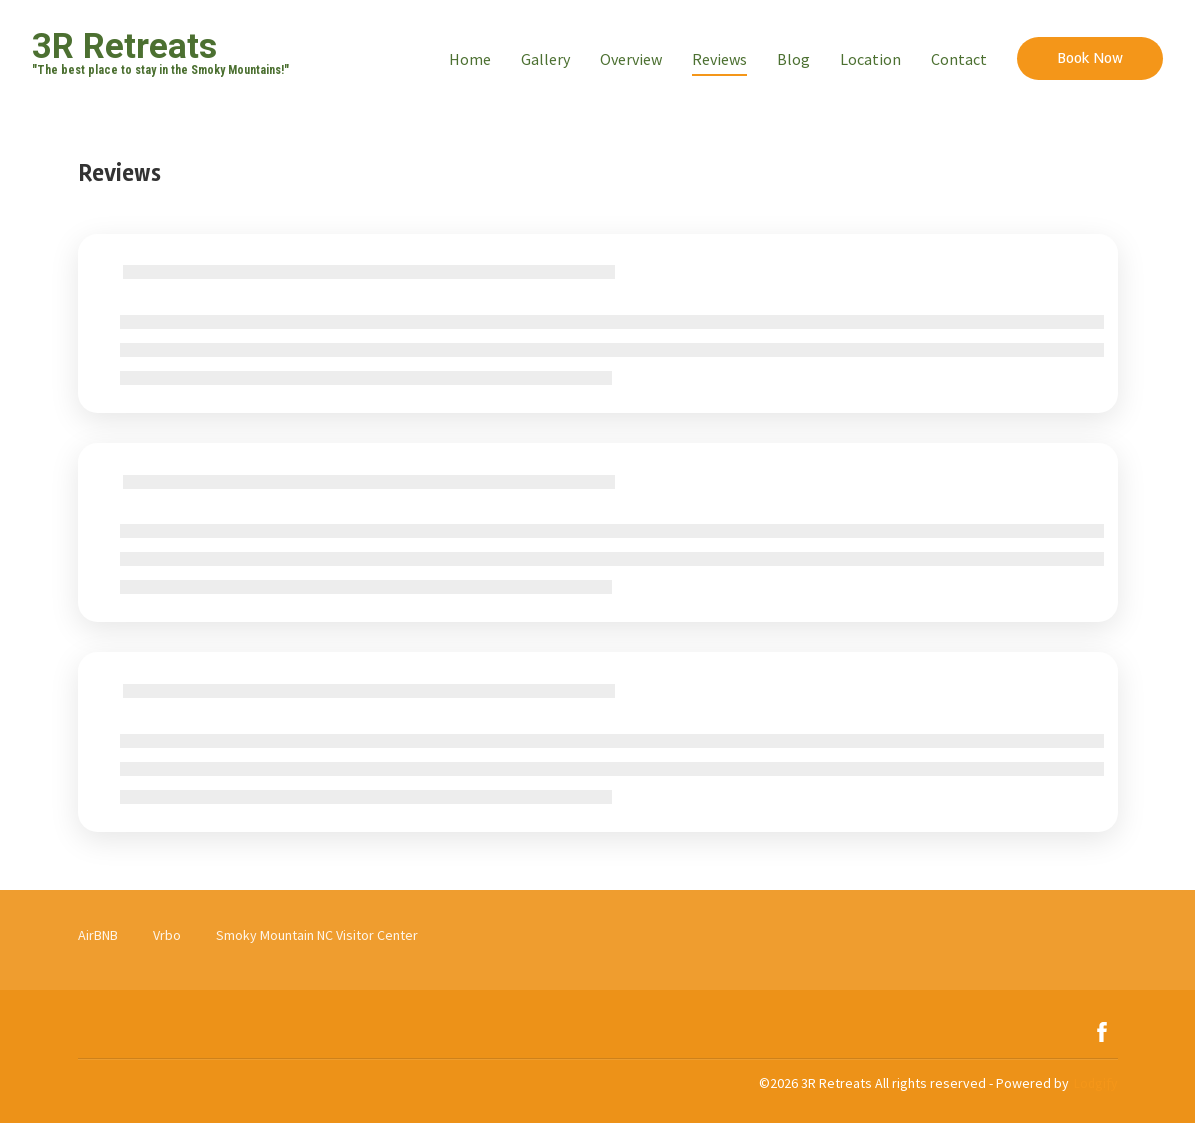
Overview (631, 59)
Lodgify (1096, 1083)
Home (470, 59)
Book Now (1090, 58)
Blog (793, 59)
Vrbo (167, 935)
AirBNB (98, 935)
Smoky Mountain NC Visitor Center (317, 935)
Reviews (719, 59)
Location (870, 59)
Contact (959, 59)
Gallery (545, 59)
